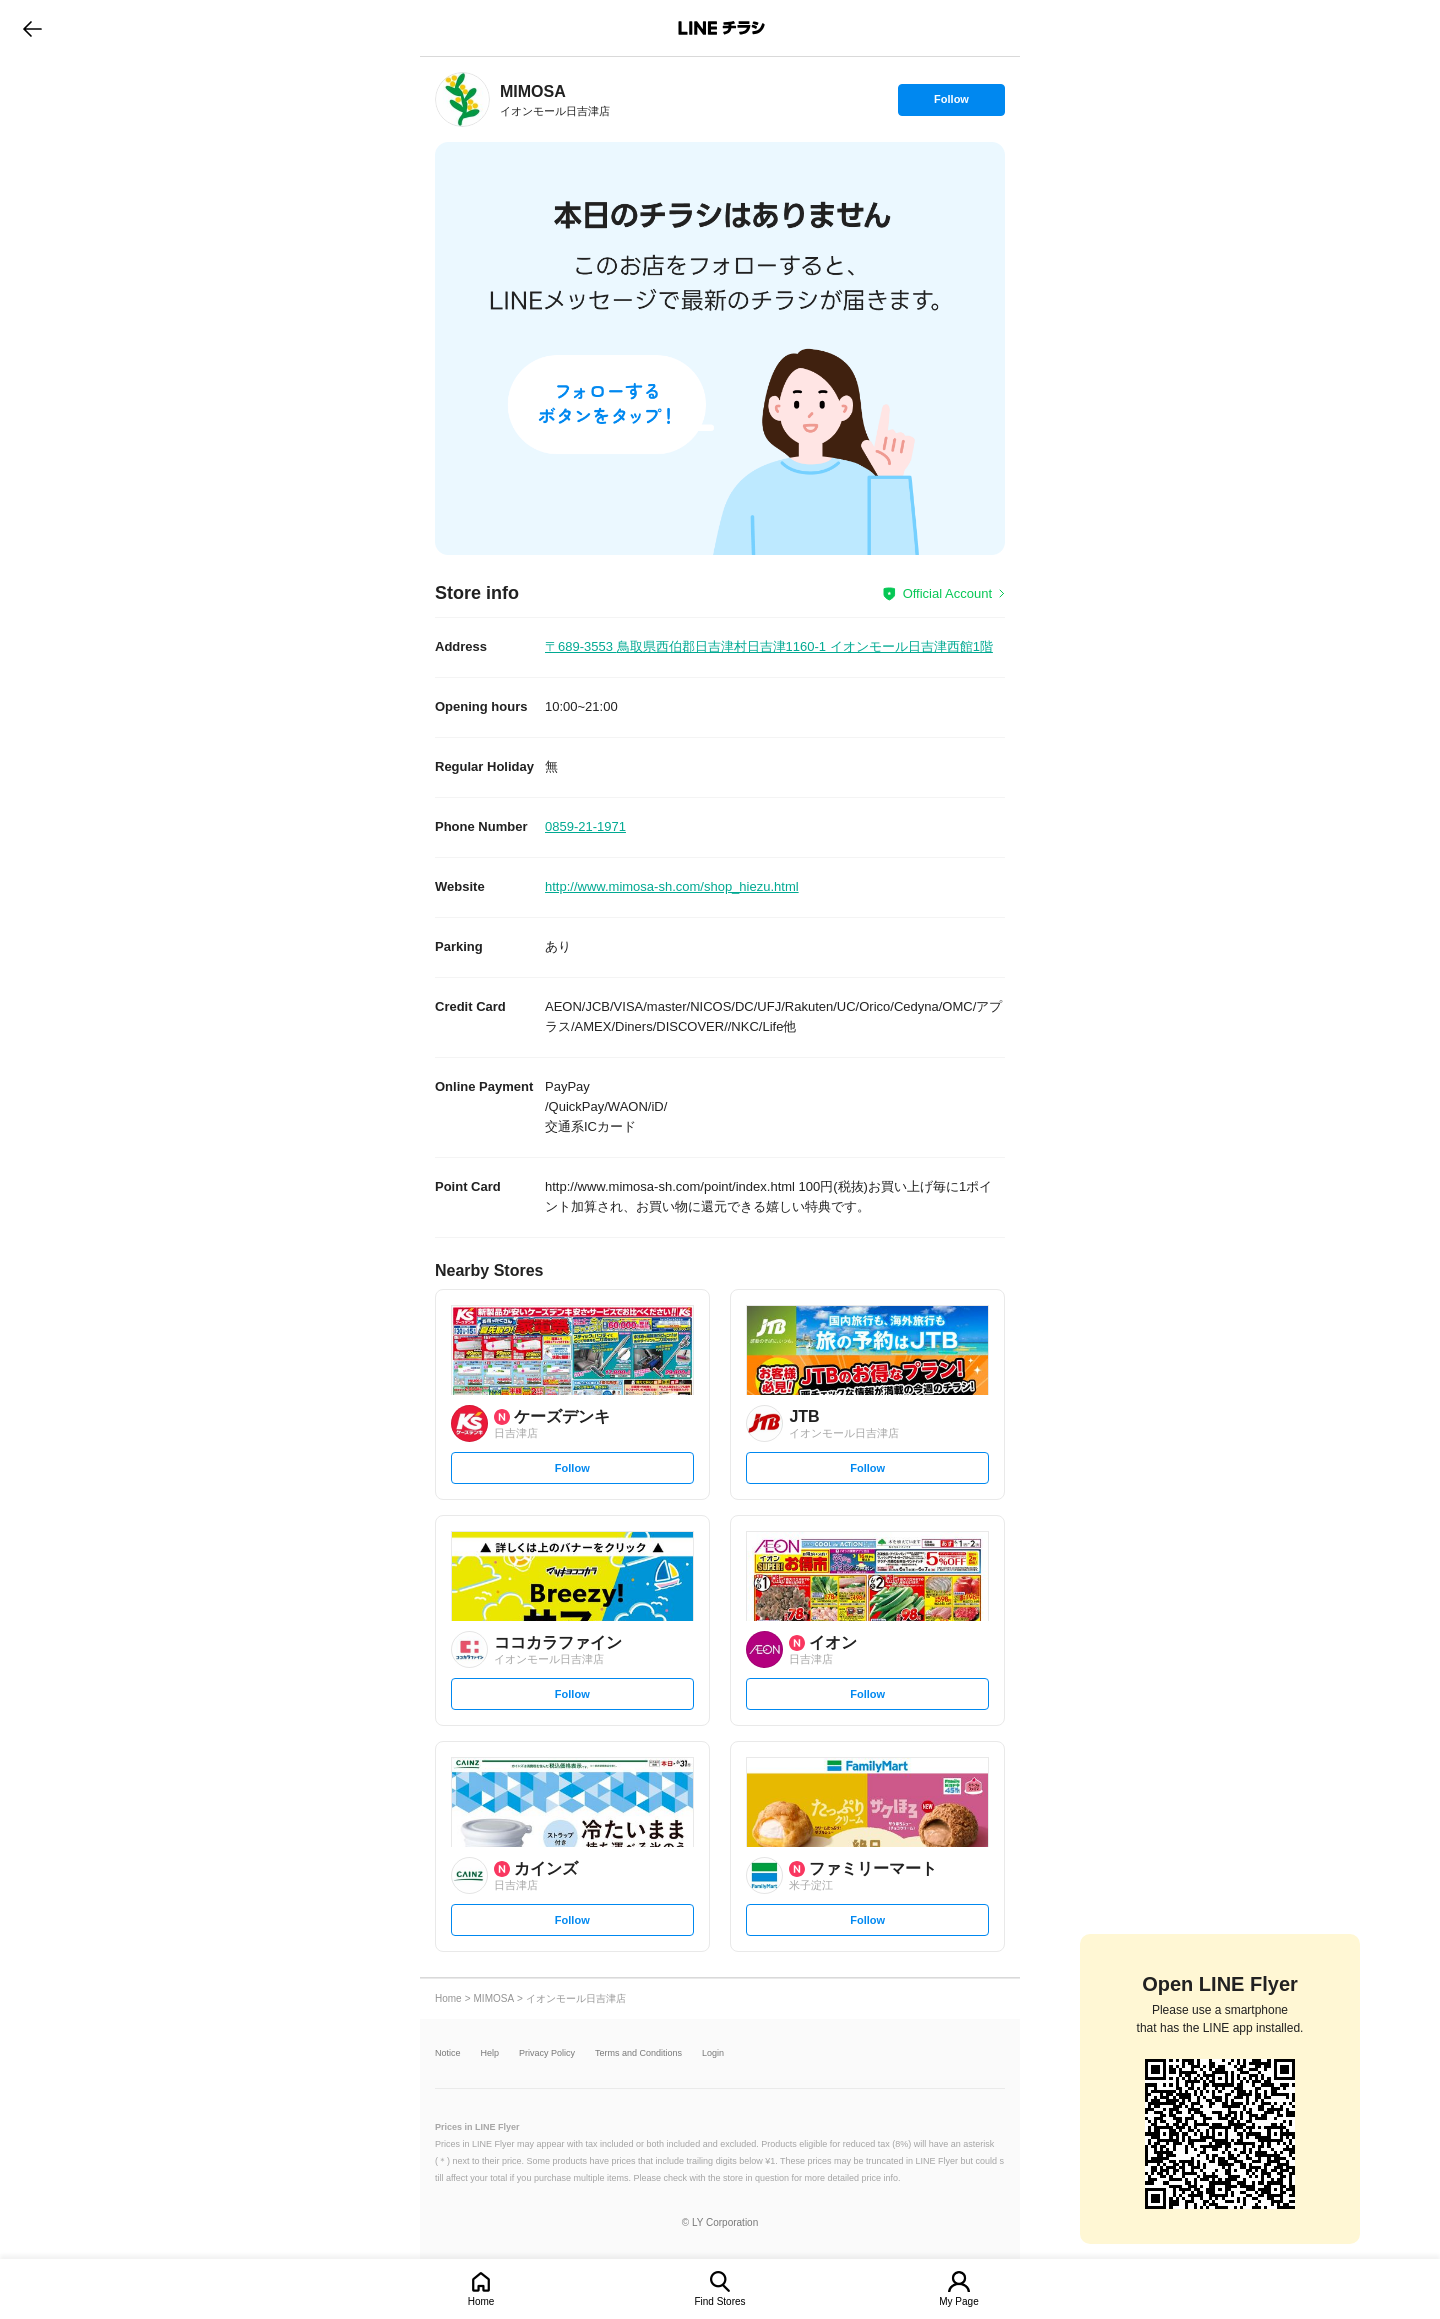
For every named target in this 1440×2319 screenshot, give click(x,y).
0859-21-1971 (585, 826)
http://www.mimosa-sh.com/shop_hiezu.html (672, 886)
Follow (951, 104)
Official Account (947, 593)
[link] (462, 99)
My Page (958, 2301)
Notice (448, 2053)
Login (713, 2053)
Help (490, 2053)
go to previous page (32, 28)
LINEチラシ (721, 28)
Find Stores (719, 2301)
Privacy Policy (547, 2053)
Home (481, 2301)
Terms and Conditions (638, 2053)
